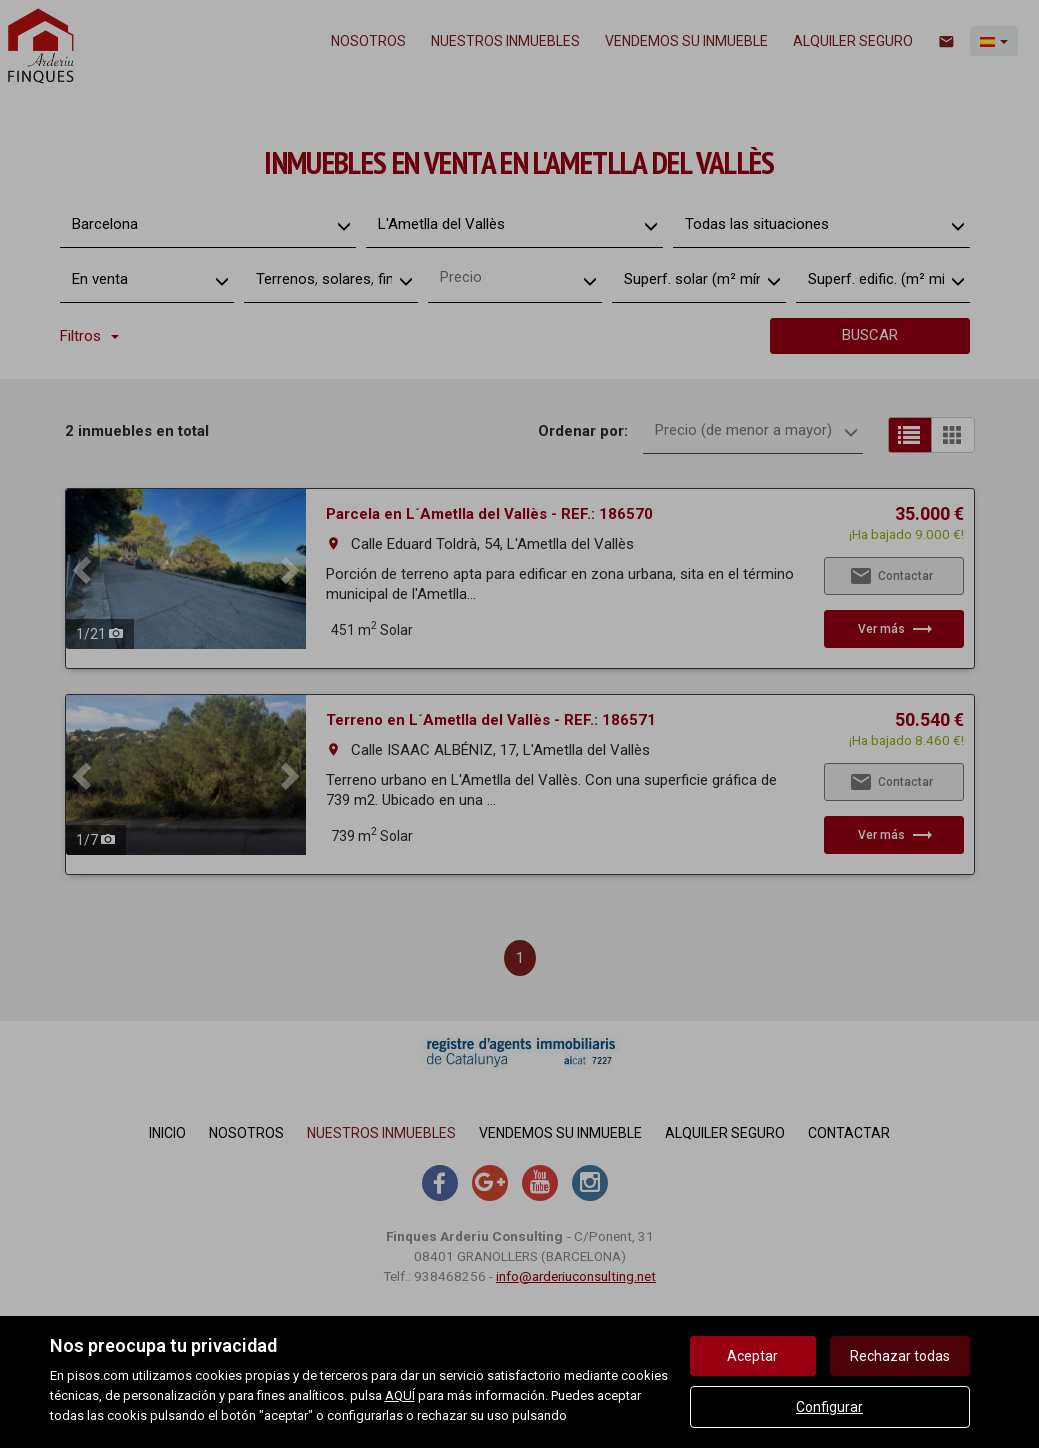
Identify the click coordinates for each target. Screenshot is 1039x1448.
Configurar (829, 1407)
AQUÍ (400, 1395)
